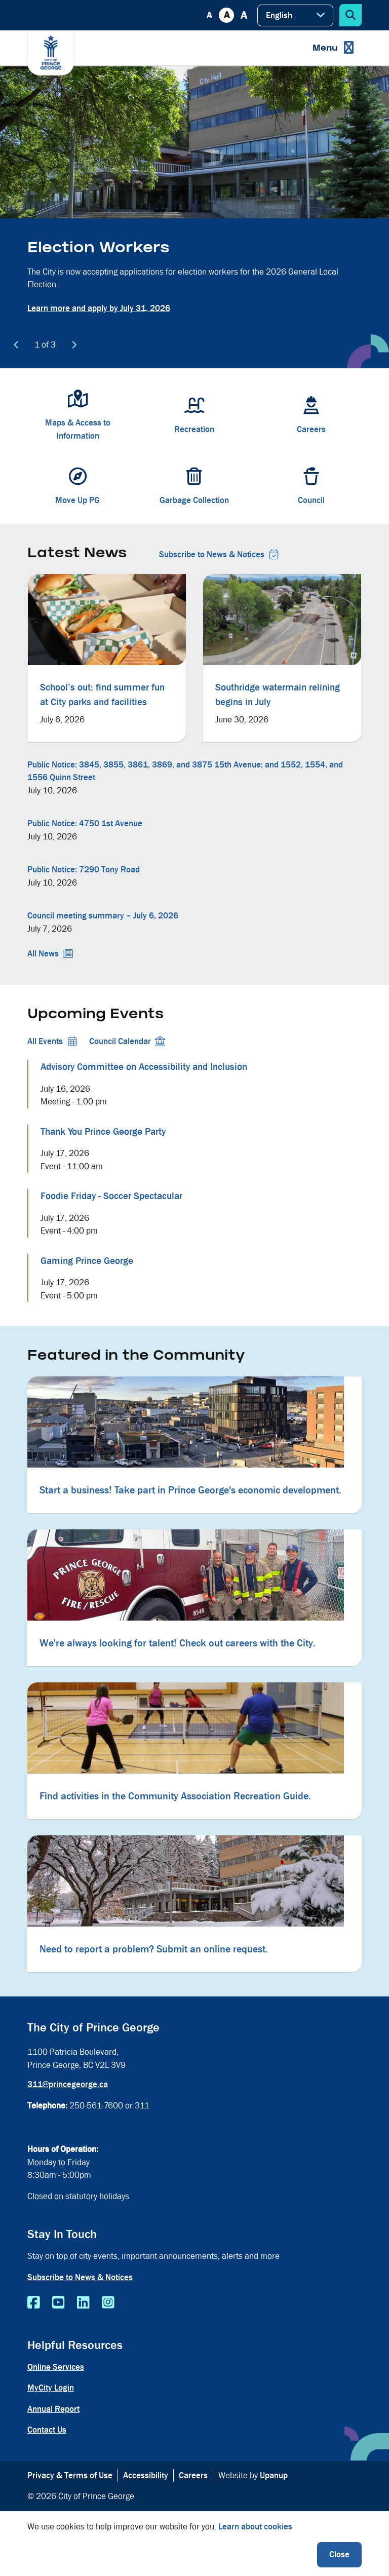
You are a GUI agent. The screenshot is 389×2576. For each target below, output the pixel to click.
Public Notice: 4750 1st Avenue (84, 823)
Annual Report (53, 2409)
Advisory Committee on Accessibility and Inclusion (144, 1067)
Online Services (55, 2367)
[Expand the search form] (350, 15)
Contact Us (46, 2430)
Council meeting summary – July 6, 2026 (102, 915)
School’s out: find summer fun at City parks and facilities (102, 694)
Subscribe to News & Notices (219, 554)
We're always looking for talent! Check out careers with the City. (178, 1643)
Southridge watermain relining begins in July (277, 694)
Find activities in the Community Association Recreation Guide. (175, 1796)
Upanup (274, 2475)
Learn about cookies (255, 2526)
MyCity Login (50, 2387)
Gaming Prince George (87, 1261)
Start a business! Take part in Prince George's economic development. (190, 1490)
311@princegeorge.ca (67, 2084)
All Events (52, 1041)
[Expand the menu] (333, 47)
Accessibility (145, 2475)
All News (50, 953)
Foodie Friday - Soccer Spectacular (111, 1196)
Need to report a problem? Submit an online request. (154, 1949)
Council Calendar (127, 1041)
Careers (193, 2475)
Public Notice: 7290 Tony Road (83, 869)
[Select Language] (295, 15)
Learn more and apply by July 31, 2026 (98, 308)
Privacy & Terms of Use (69, 2475)
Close (339, 2554)
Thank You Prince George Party (103, 1132)
